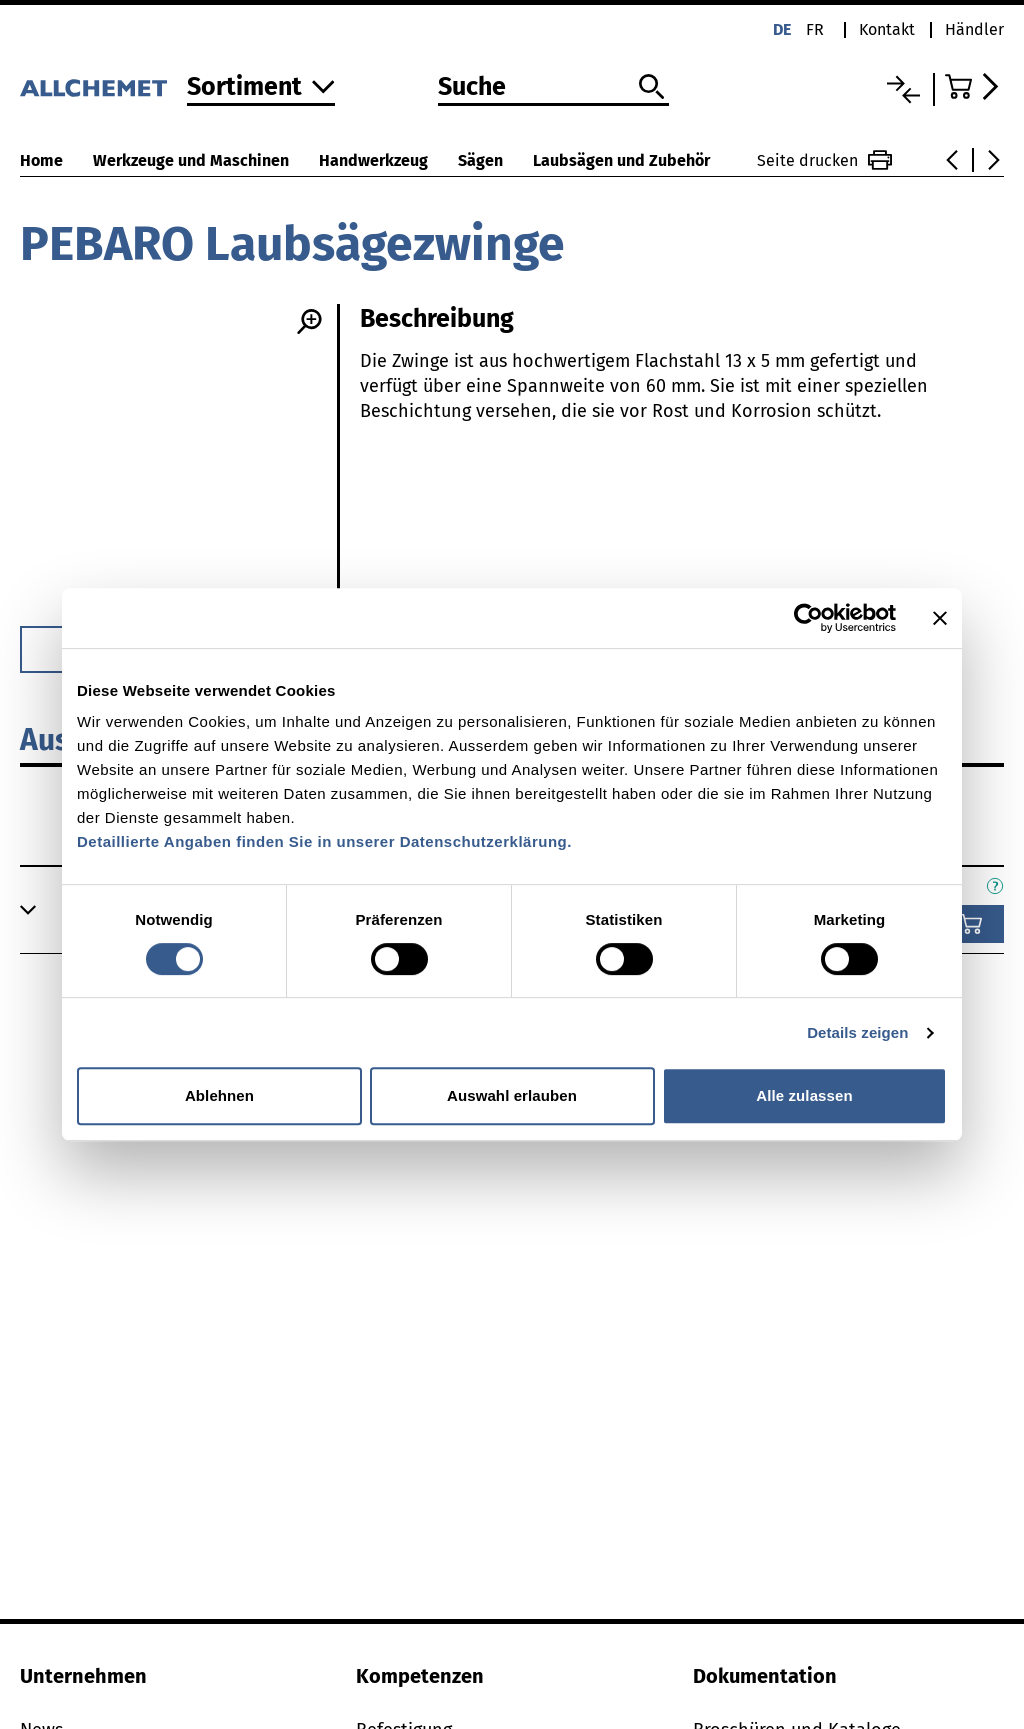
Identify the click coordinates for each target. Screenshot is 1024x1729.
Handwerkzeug (373, 160)
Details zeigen (857, 1032)
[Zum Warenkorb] (974, 86)
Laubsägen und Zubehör (621, 160)
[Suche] (553, 88)
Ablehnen (219, 1095)
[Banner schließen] (940, 618)
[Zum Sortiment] (261, 88)
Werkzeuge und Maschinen (191, 160)
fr (815, 29)
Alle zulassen (804, 1095)
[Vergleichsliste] (903, 89)
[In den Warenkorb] (971, 924)
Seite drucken (824, 160)
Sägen (480, 160)
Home (41, 160)
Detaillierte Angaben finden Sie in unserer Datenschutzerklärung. (324, 841)
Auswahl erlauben (512, 1095)
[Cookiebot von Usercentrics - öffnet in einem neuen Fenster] (808, 618)
